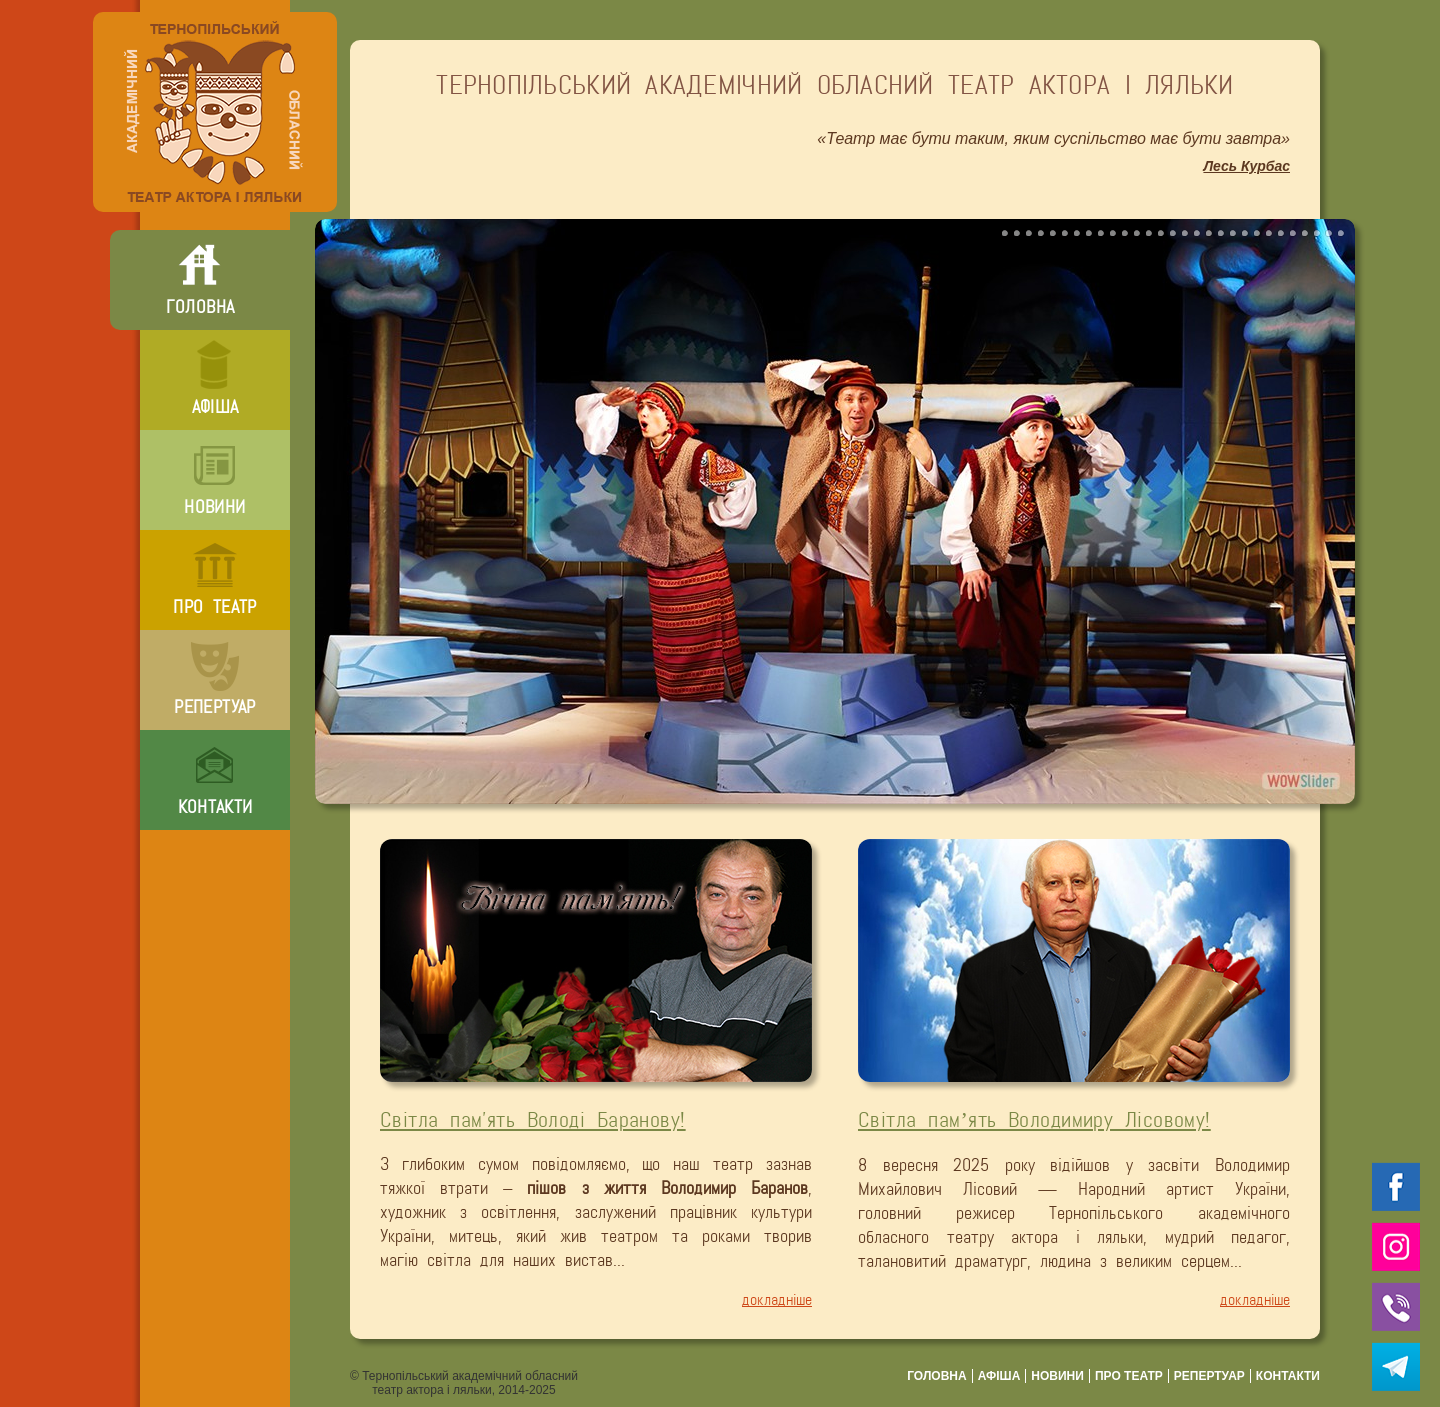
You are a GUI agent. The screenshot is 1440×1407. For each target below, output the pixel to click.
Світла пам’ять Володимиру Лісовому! (1034, 1119)
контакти (215, 807)
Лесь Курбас (1246, 166)
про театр (214, 607)
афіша (215, 407)
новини (214, 507)
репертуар (214, 707)
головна (200, 307)
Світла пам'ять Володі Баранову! (533, 1119)
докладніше (777, 1299)
